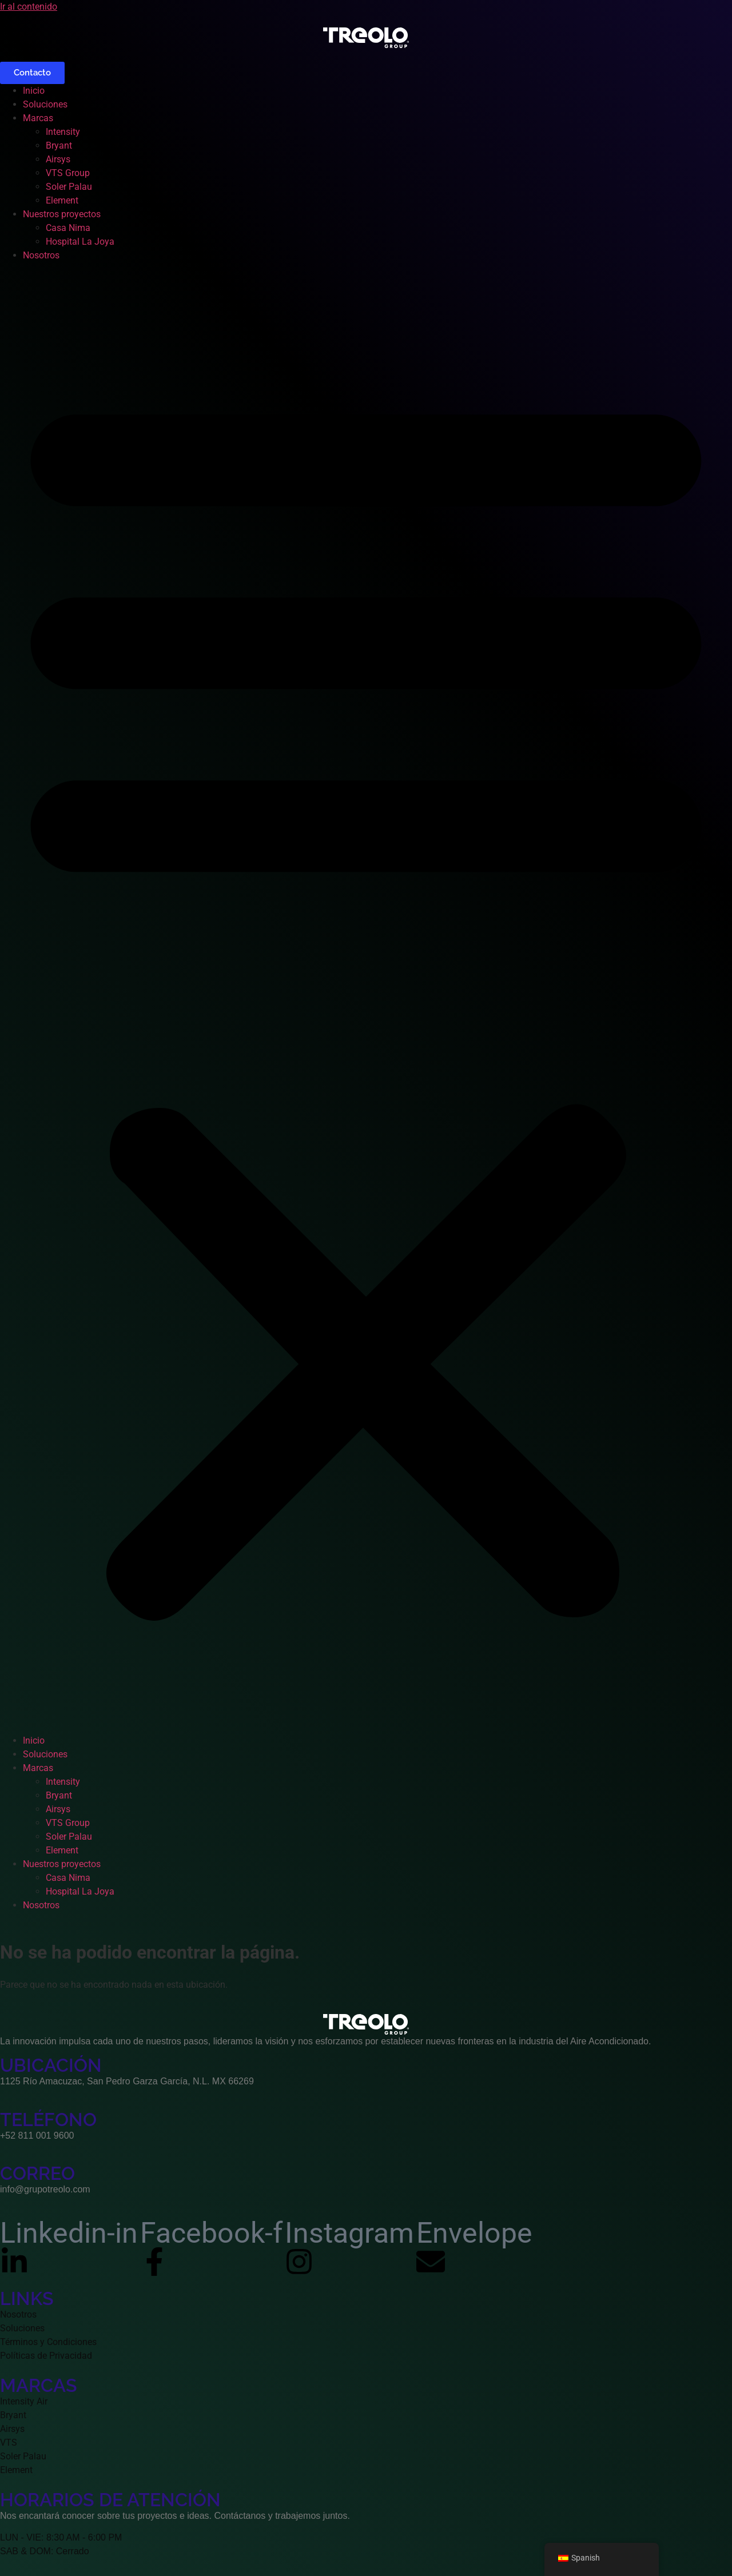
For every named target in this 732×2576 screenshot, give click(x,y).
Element (62, 200)
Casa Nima (68, 227)
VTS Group (68, 173)
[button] (366, 998)
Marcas (38, 118)
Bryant (59, 145)
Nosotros (41, 255)
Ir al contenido (28, 6)
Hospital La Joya (80, 241)
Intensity (63, 131)
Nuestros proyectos (62, 214)
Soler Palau (69, 186)
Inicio (34, 90)
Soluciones (45, 104)
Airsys (58, 159)
